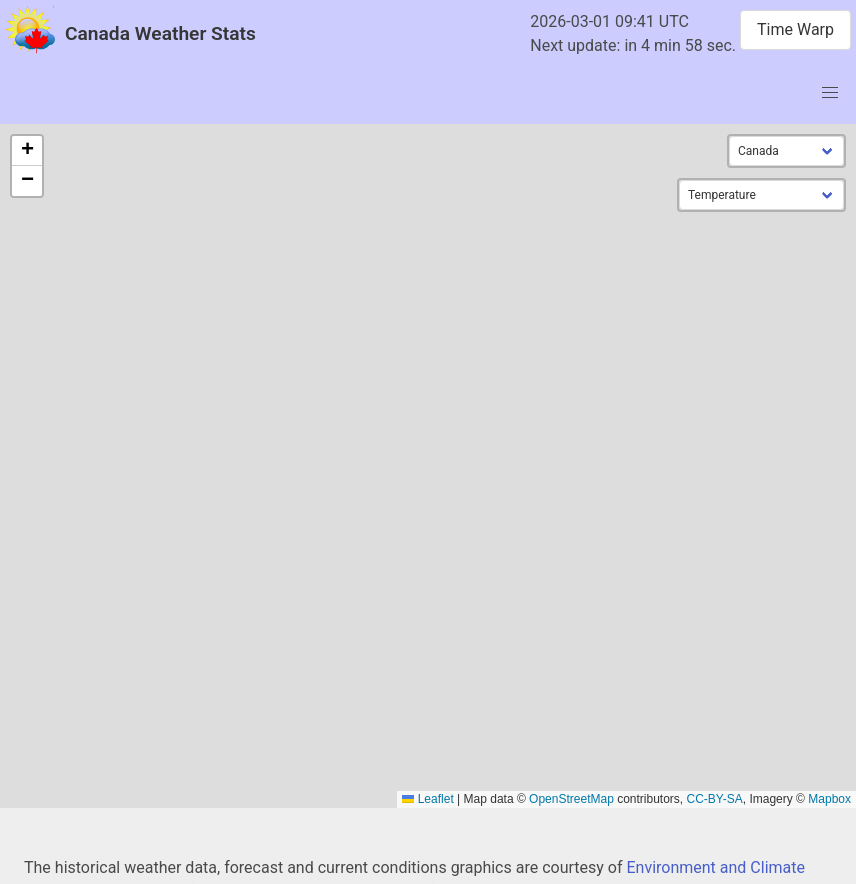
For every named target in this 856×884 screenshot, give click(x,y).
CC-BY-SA (715, 799)
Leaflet (427, 799)
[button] (27, 151)
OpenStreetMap (571, 799)
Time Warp (795, 29)
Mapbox (829, 799)
